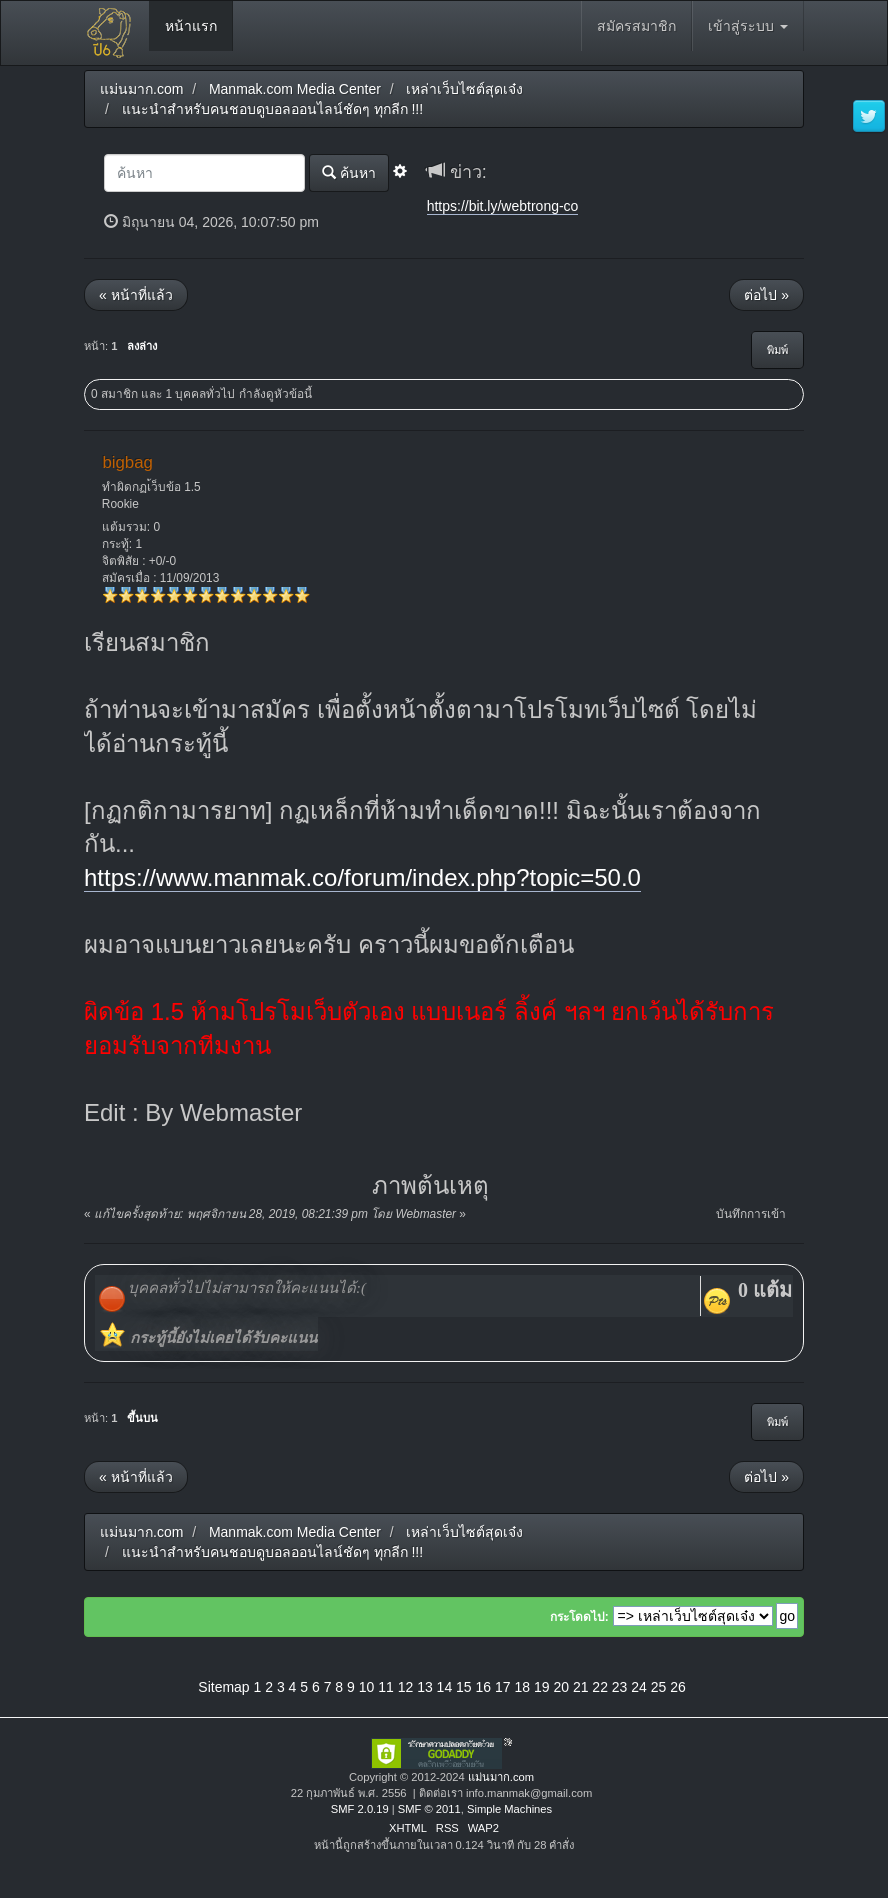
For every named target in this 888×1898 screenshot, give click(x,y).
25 (659, 1687)
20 (561, 1687)
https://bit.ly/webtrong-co (503, 206)
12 (406, 1687)
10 (367, 1687)
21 (581, 1687)
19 (542, 1687)
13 (425, 1687)
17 (503, 1687)
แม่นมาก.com (501, 1777)
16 (484, 1687)
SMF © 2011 (429, 1809)
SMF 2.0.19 (360, 1809)
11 (386, 1687)
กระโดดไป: (579, 1617)
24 (639, 1687)
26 (678, 1687)
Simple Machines (509, 1809)
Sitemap (223, 1687)
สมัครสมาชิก (636, 26)
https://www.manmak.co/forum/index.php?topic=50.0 (362, 877)
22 (600, 1687)
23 (620, 1687)
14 (445, 1687)
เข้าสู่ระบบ (748, 26)
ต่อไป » (766, 295)
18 (522, 1687)
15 (464, 1687)
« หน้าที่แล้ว (136, 295)
